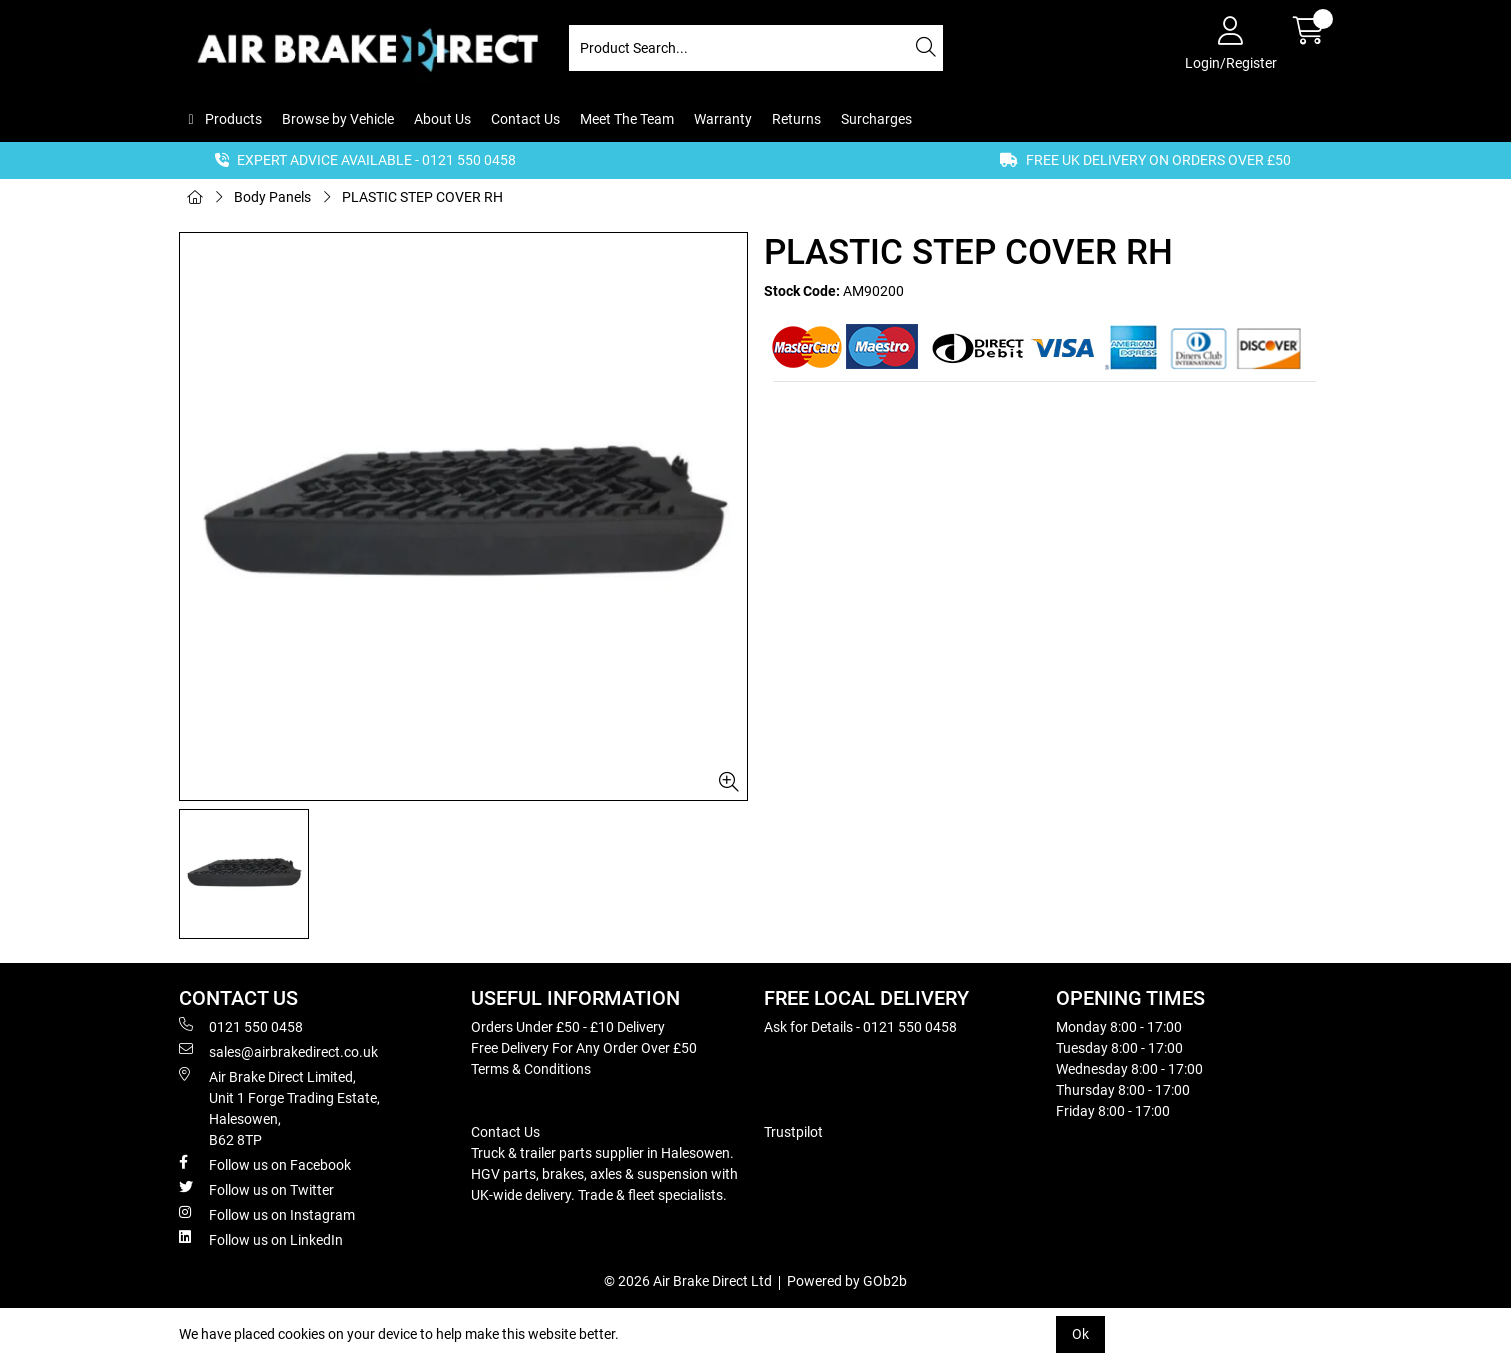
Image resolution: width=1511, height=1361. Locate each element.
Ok (1080, 1334)
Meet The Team (627, 119)
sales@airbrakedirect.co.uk (278, 1051)
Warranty (723, 119)
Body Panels (272, 197)
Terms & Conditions (531, 1069)
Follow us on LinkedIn (261, 1239)
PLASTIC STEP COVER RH (422, 197)
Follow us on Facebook (265, 1164)
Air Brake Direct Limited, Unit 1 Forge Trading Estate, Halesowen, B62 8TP (279, 1107)
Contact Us (525, 119)
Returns (796, 119)
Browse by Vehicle (338, 119)
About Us (442, 119)
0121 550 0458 (241, 1026)
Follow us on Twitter (256, 1189)
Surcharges (876, 119)
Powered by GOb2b (847, 1281)
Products (232, 119)
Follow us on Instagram (267, 1214)
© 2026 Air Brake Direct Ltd (688, 1281)
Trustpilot (793, 1132)
